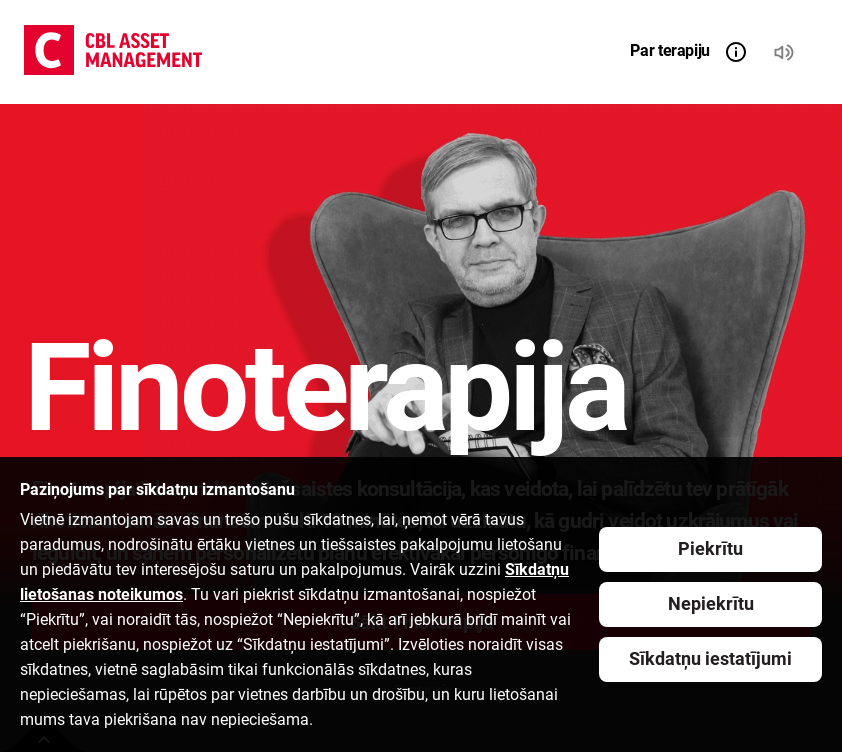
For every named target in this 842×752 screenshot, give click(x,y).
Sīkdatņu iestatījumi (710, 658)
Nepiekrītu (711, 603)
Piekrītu (710, 548)
